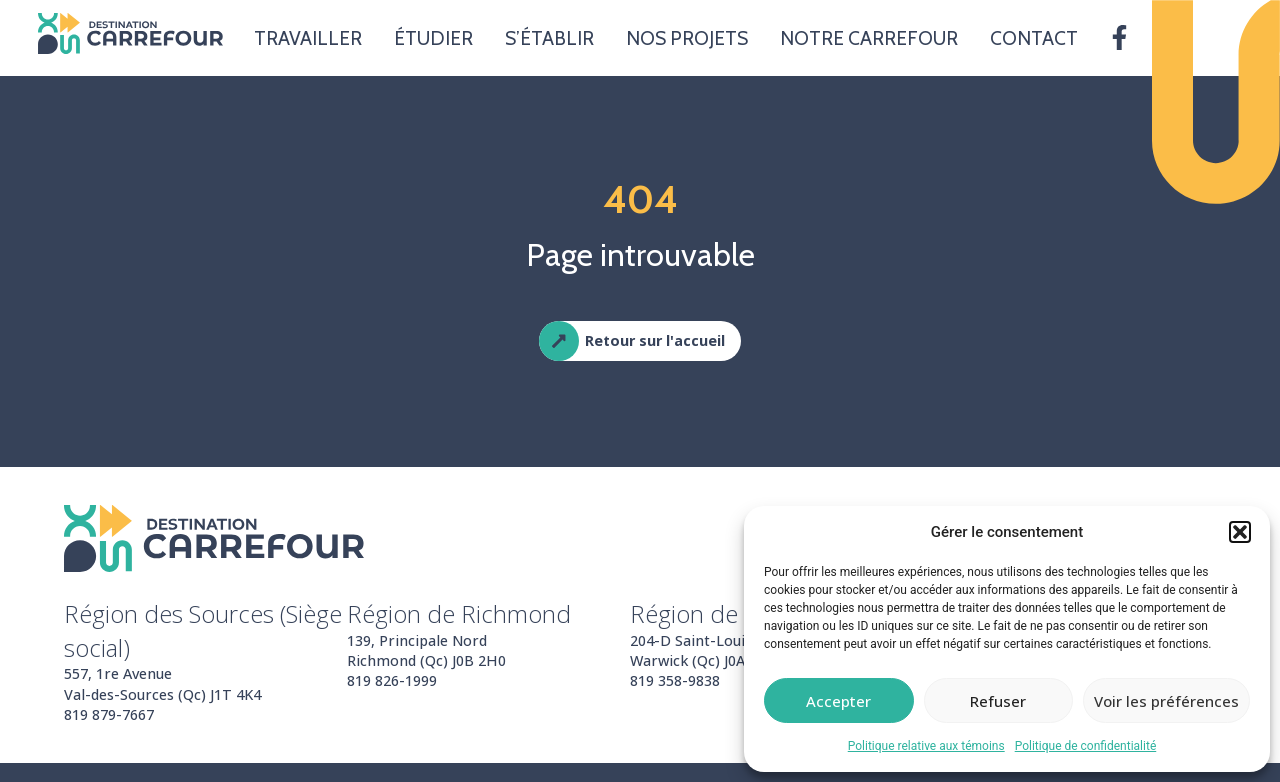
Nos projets (687, 38)
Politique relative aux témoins (926, 746)
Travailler (308, 38)
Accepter (838, 701)
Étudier (433, 38)
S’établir (549, 38)
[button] (1240, 532)
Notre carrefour (869, 38)
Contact (1034, 38)
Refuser (998, 701)
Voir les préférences (1166, 701)
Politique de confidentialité (1086, 746)
